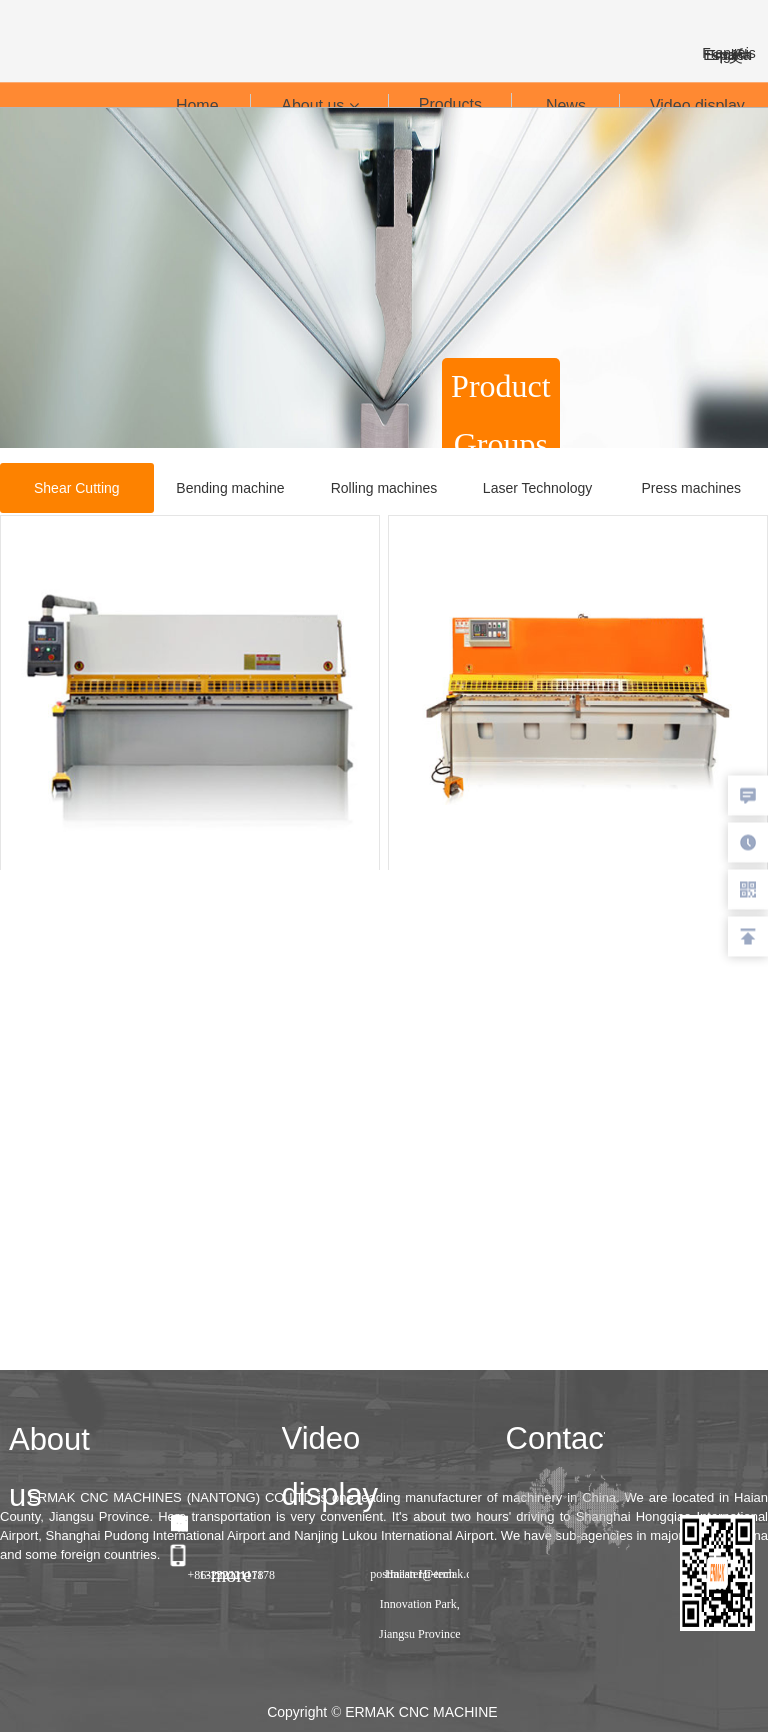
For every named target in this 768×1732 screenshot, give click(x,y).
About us (320, 105)
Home (197, 105)
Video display (697, 105)
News (566, 105)
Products (450, 104)
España (728, 55)
